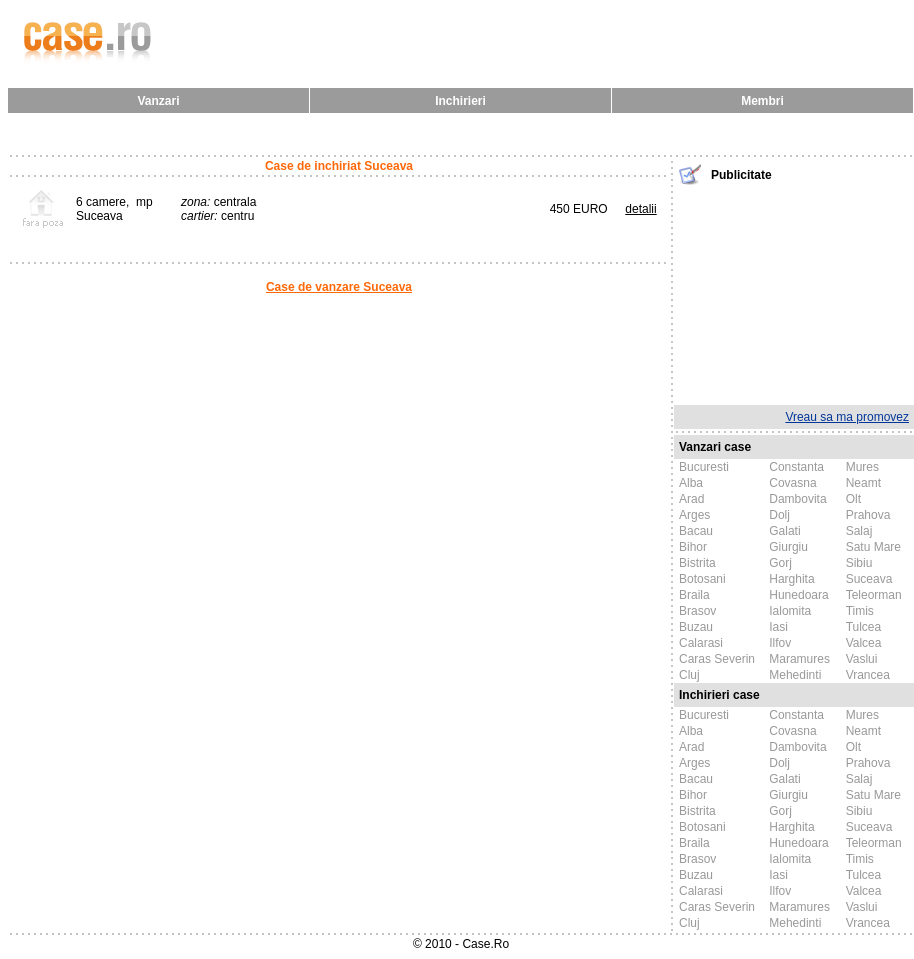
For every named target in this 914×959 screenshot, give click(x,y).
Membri (762, 101)
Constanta (796, 467)
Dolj (779, 515)
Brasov (697, 611)
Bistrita (697, 563)
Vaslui (862, 659)
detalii (640, 209)
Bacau (696, 531)
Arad (691, 499)
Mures (862, 467)
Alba (691, 483)
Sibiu (859, 563)
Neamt (863, 483)
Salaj (859, 531)
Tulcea (864, 627)
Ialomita (790, 611)
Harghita (791, 579)
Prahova (868, 515)
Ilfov (780, 643)
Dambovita (797, 499)
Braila (694, 595)
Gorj (780, 563)
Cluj (689, 675)
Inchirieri (460, 101)
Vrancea (868, 675)
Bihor (693, 547)
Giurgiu (788, 547)
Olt (853, 499)
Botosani (702, 579)
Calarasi (701, 643)
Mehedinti (795, 675)
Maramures (799, 659)
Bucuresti (704, 467)
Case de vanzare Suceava (339, 287)
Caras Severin (717, 659)
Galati (784, 531)
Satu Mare (873, 547)
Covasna (792, 483)
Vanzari (158, 101)
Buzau (696, 627)
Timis (860, 611)
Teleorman (874, 595)
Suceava (869, 579)
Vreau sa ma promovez (847, 417)
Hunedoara (798, 595)
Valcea (864, 643)
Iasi (778, 627)
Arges (694, 515)
